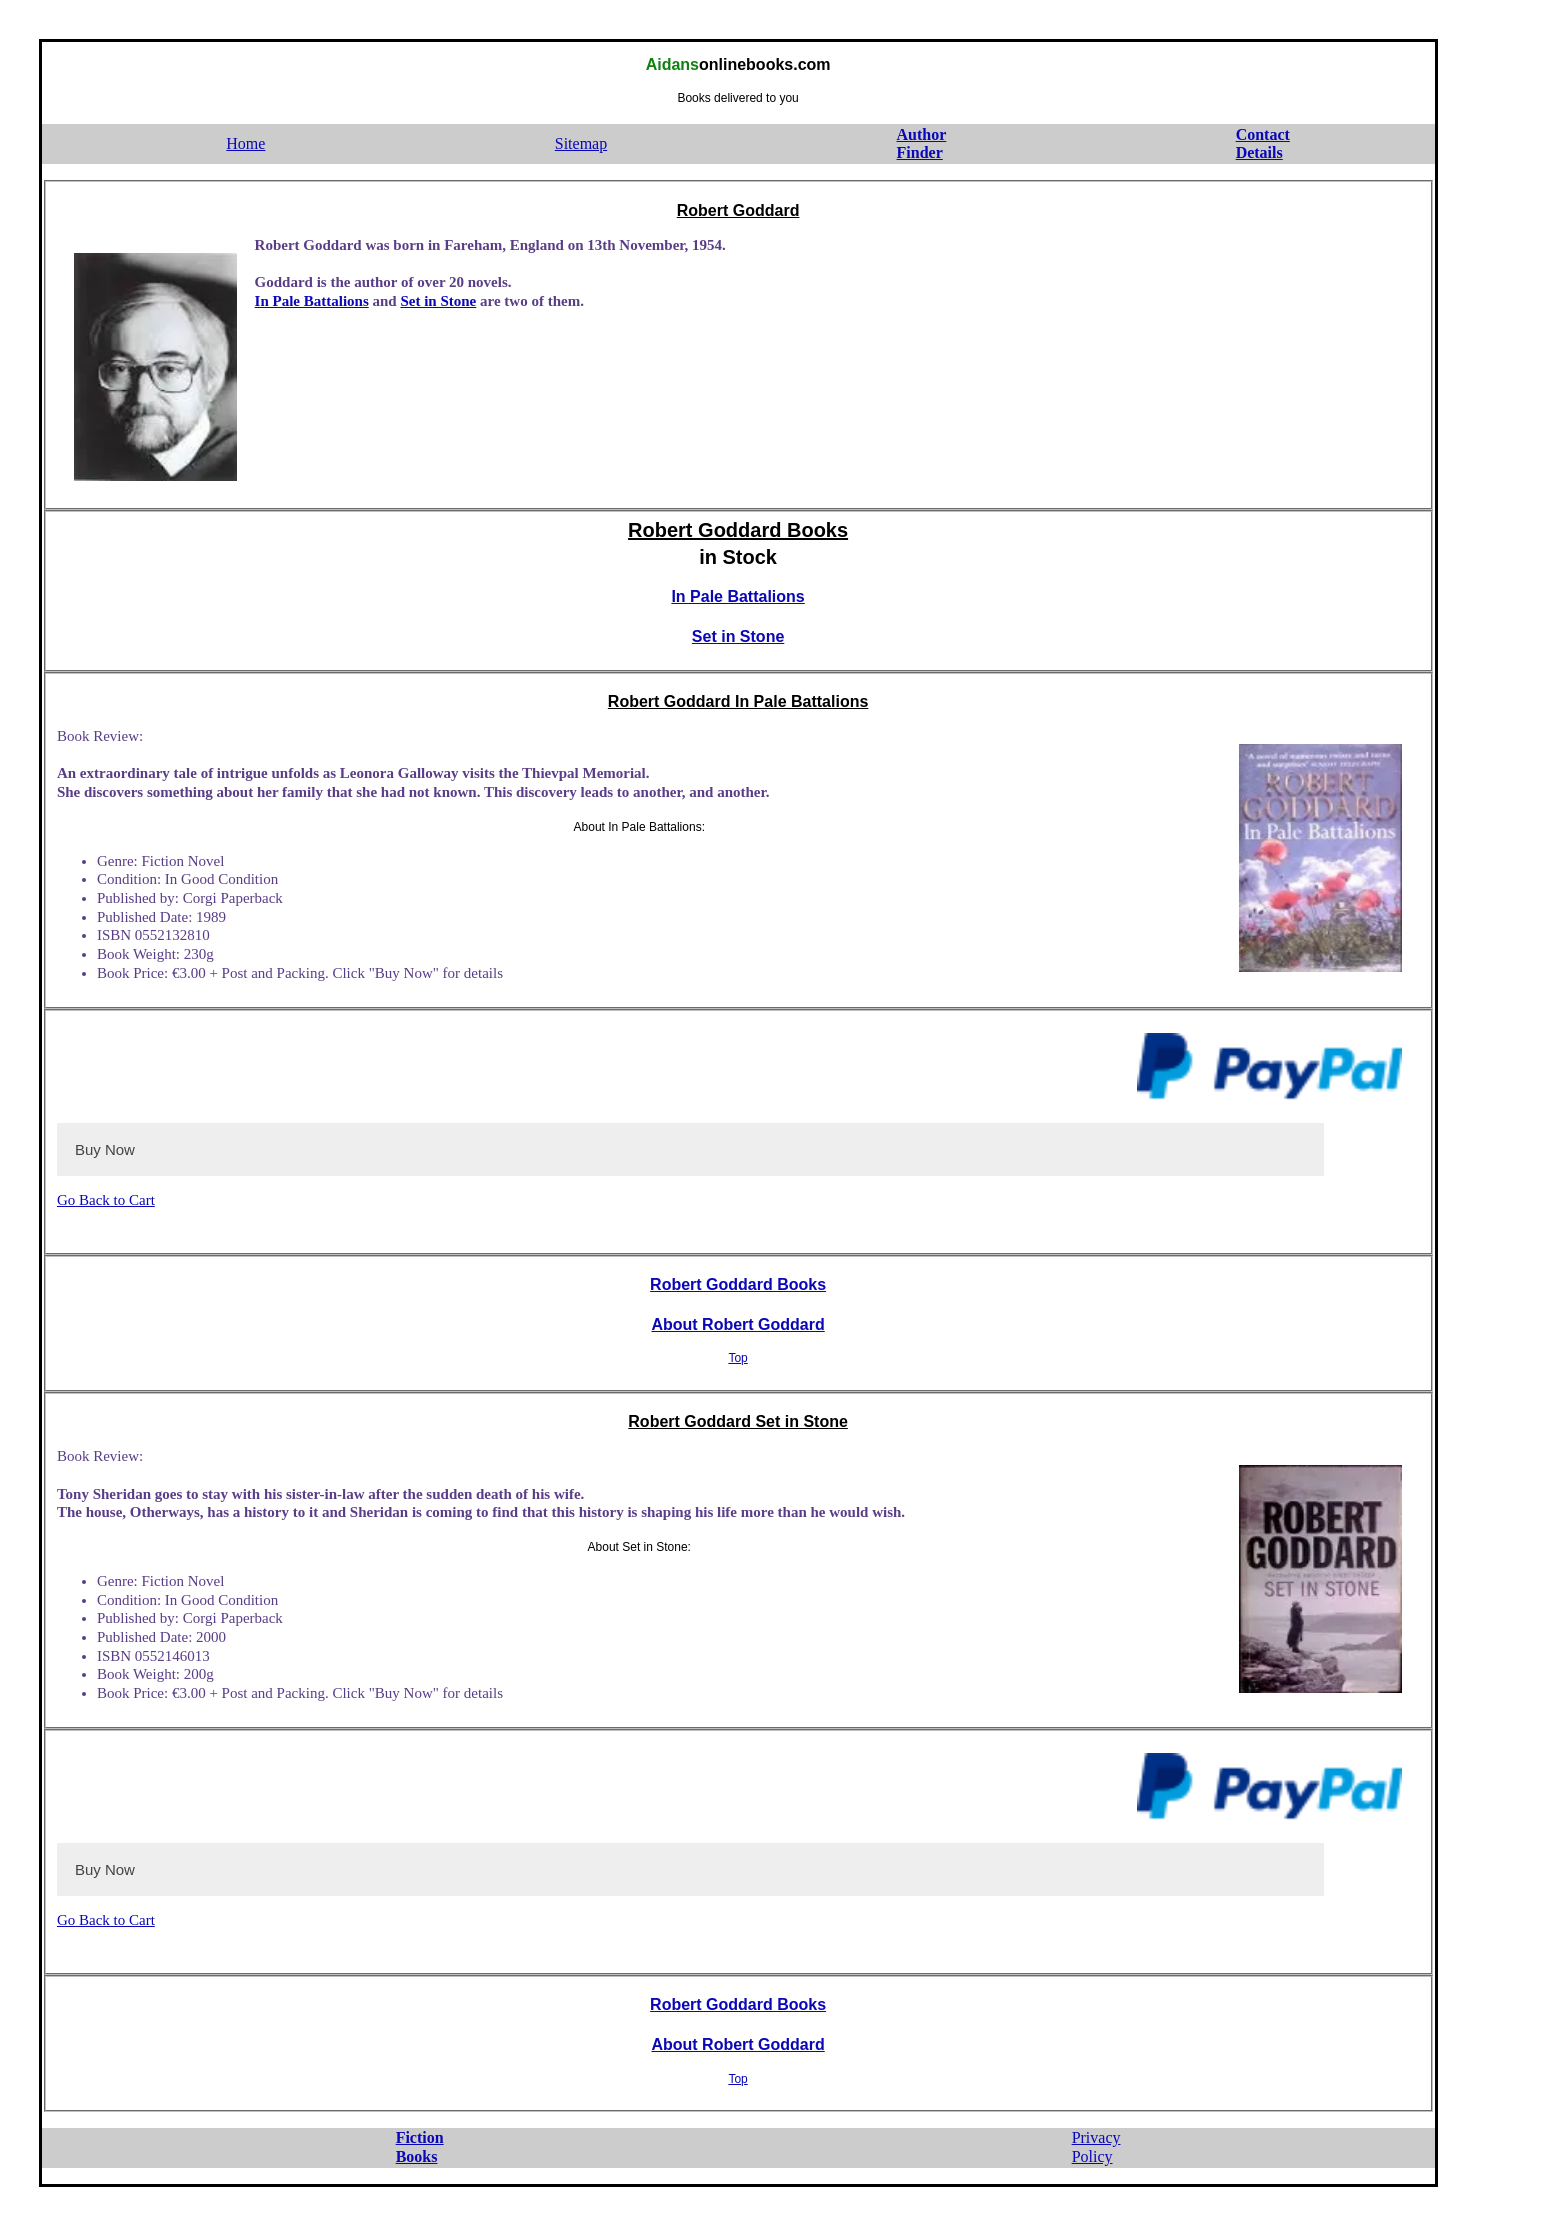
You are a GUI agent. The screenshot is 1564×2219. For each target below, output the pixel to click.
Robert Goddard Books (738, 530)
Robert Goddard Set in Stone (738, 1421)
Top (737, 1358)
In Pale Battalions (312, 301)
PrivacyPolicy (1096, 2147)
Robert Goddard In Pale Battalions (738, 701)
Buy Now (105, 1149)
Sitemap (581, 143)
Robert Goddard (738, 210)
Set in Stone (438, 301)
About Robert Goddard (737, 1324)
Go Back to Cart (106, 1200)
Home (245, 143)
